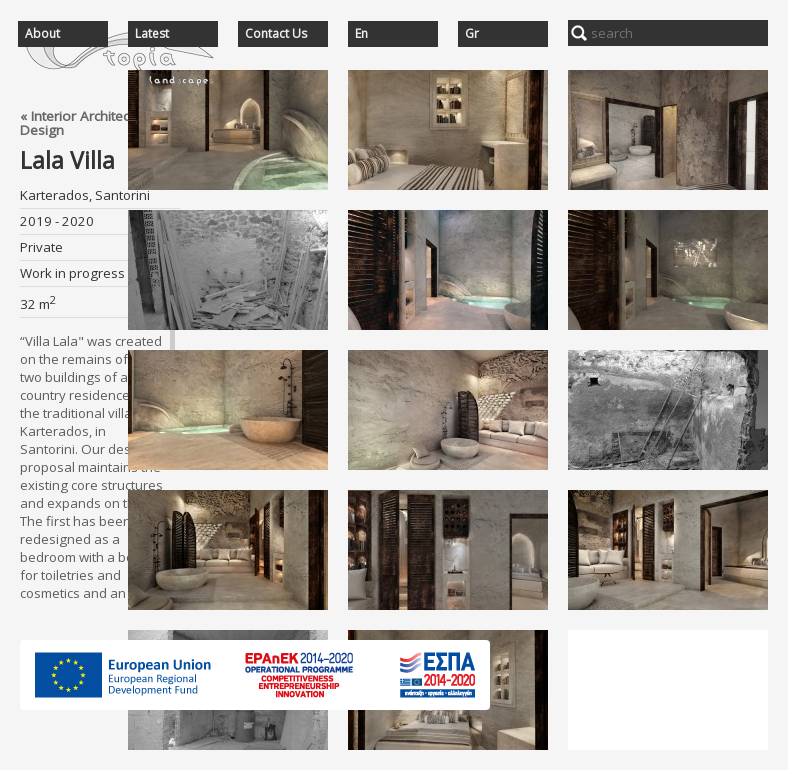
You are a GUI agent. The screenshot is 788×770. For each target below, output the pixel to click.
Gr (472, 34)
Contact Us (276, 34)
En (361, 34)
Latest (152, 34)
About (42, 34)
